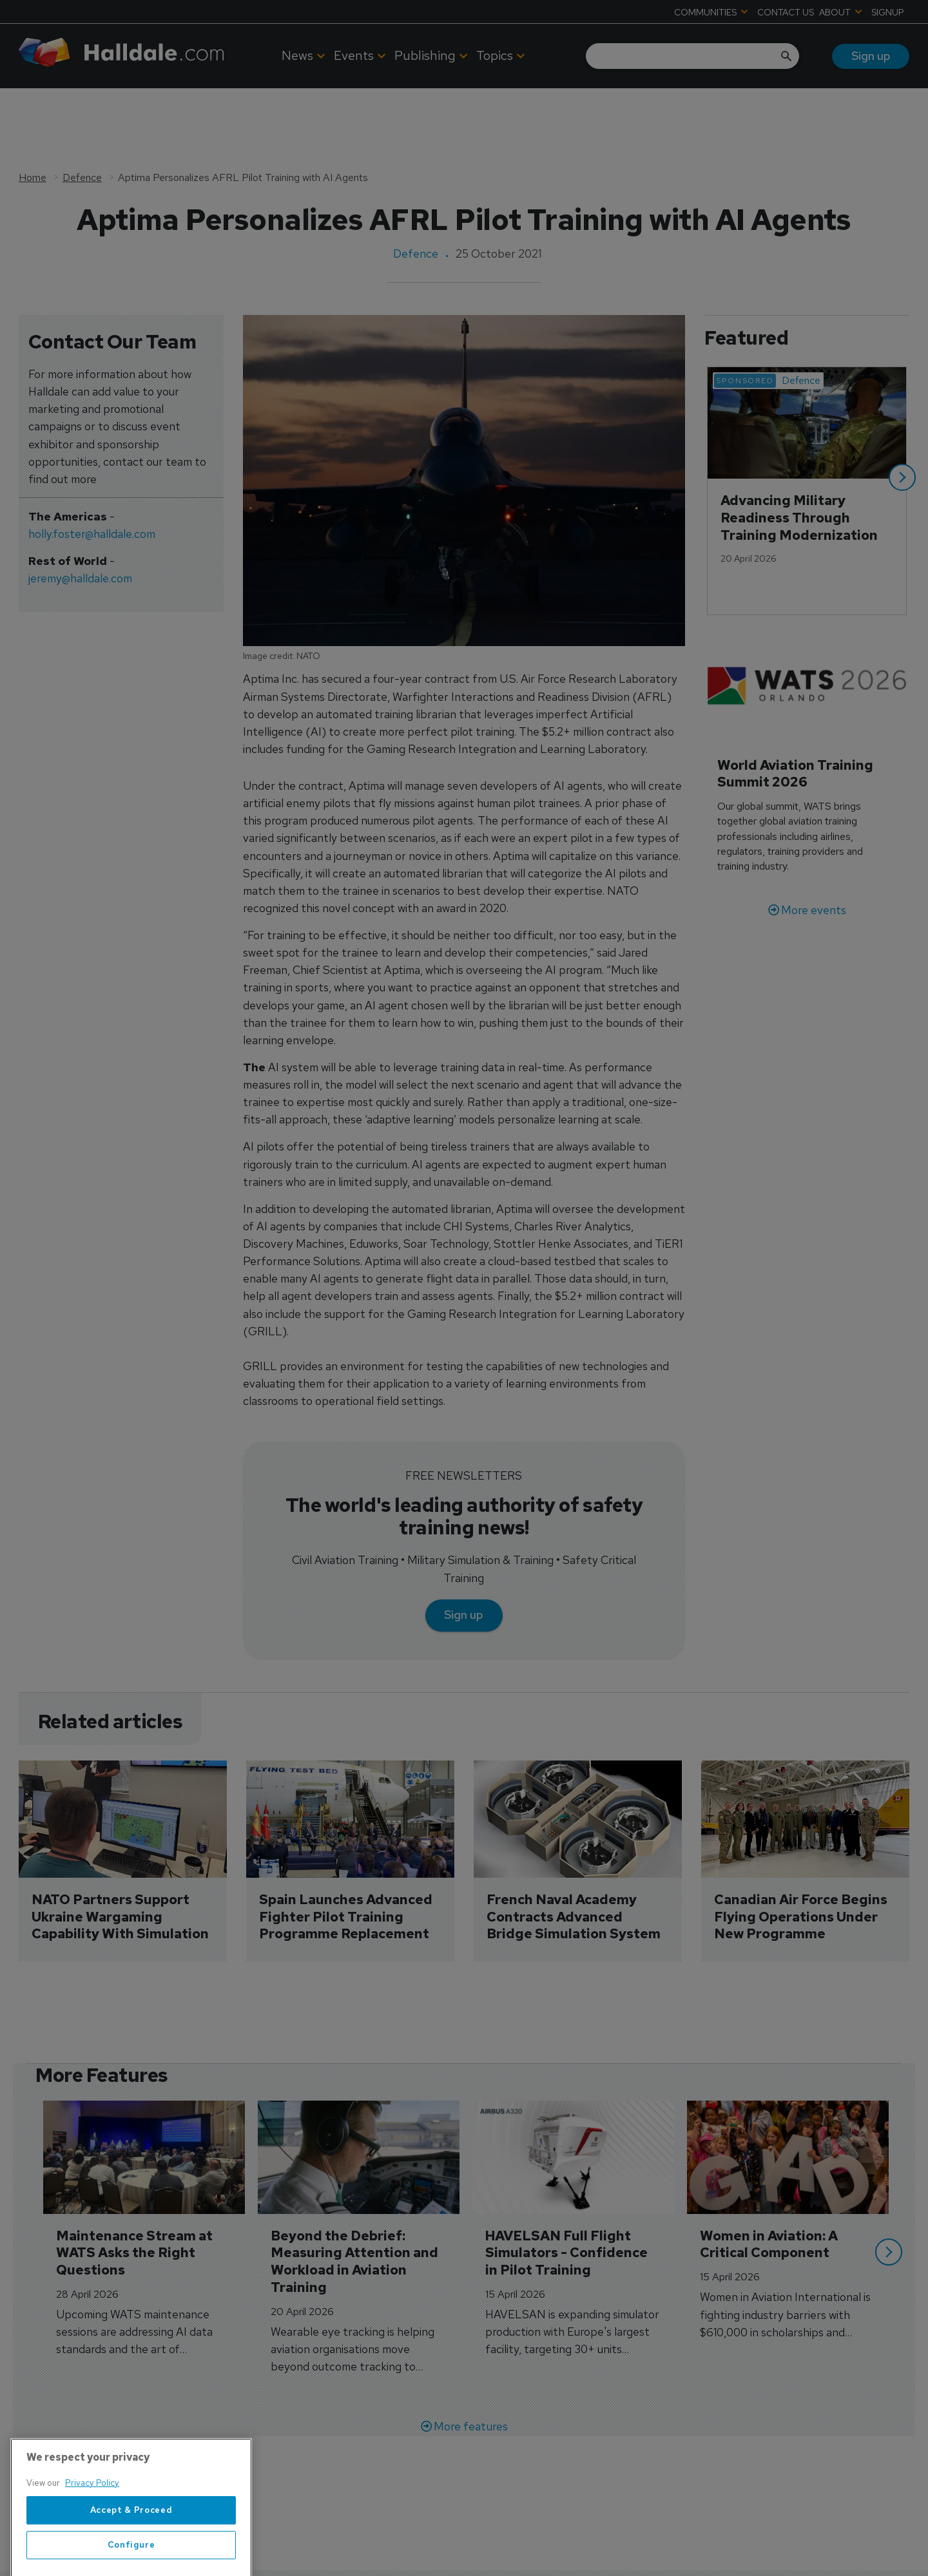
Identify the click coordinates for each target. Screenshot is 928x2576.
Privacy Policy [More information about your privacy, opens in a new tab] (92, 2515)
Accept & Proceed (131, 2542)
